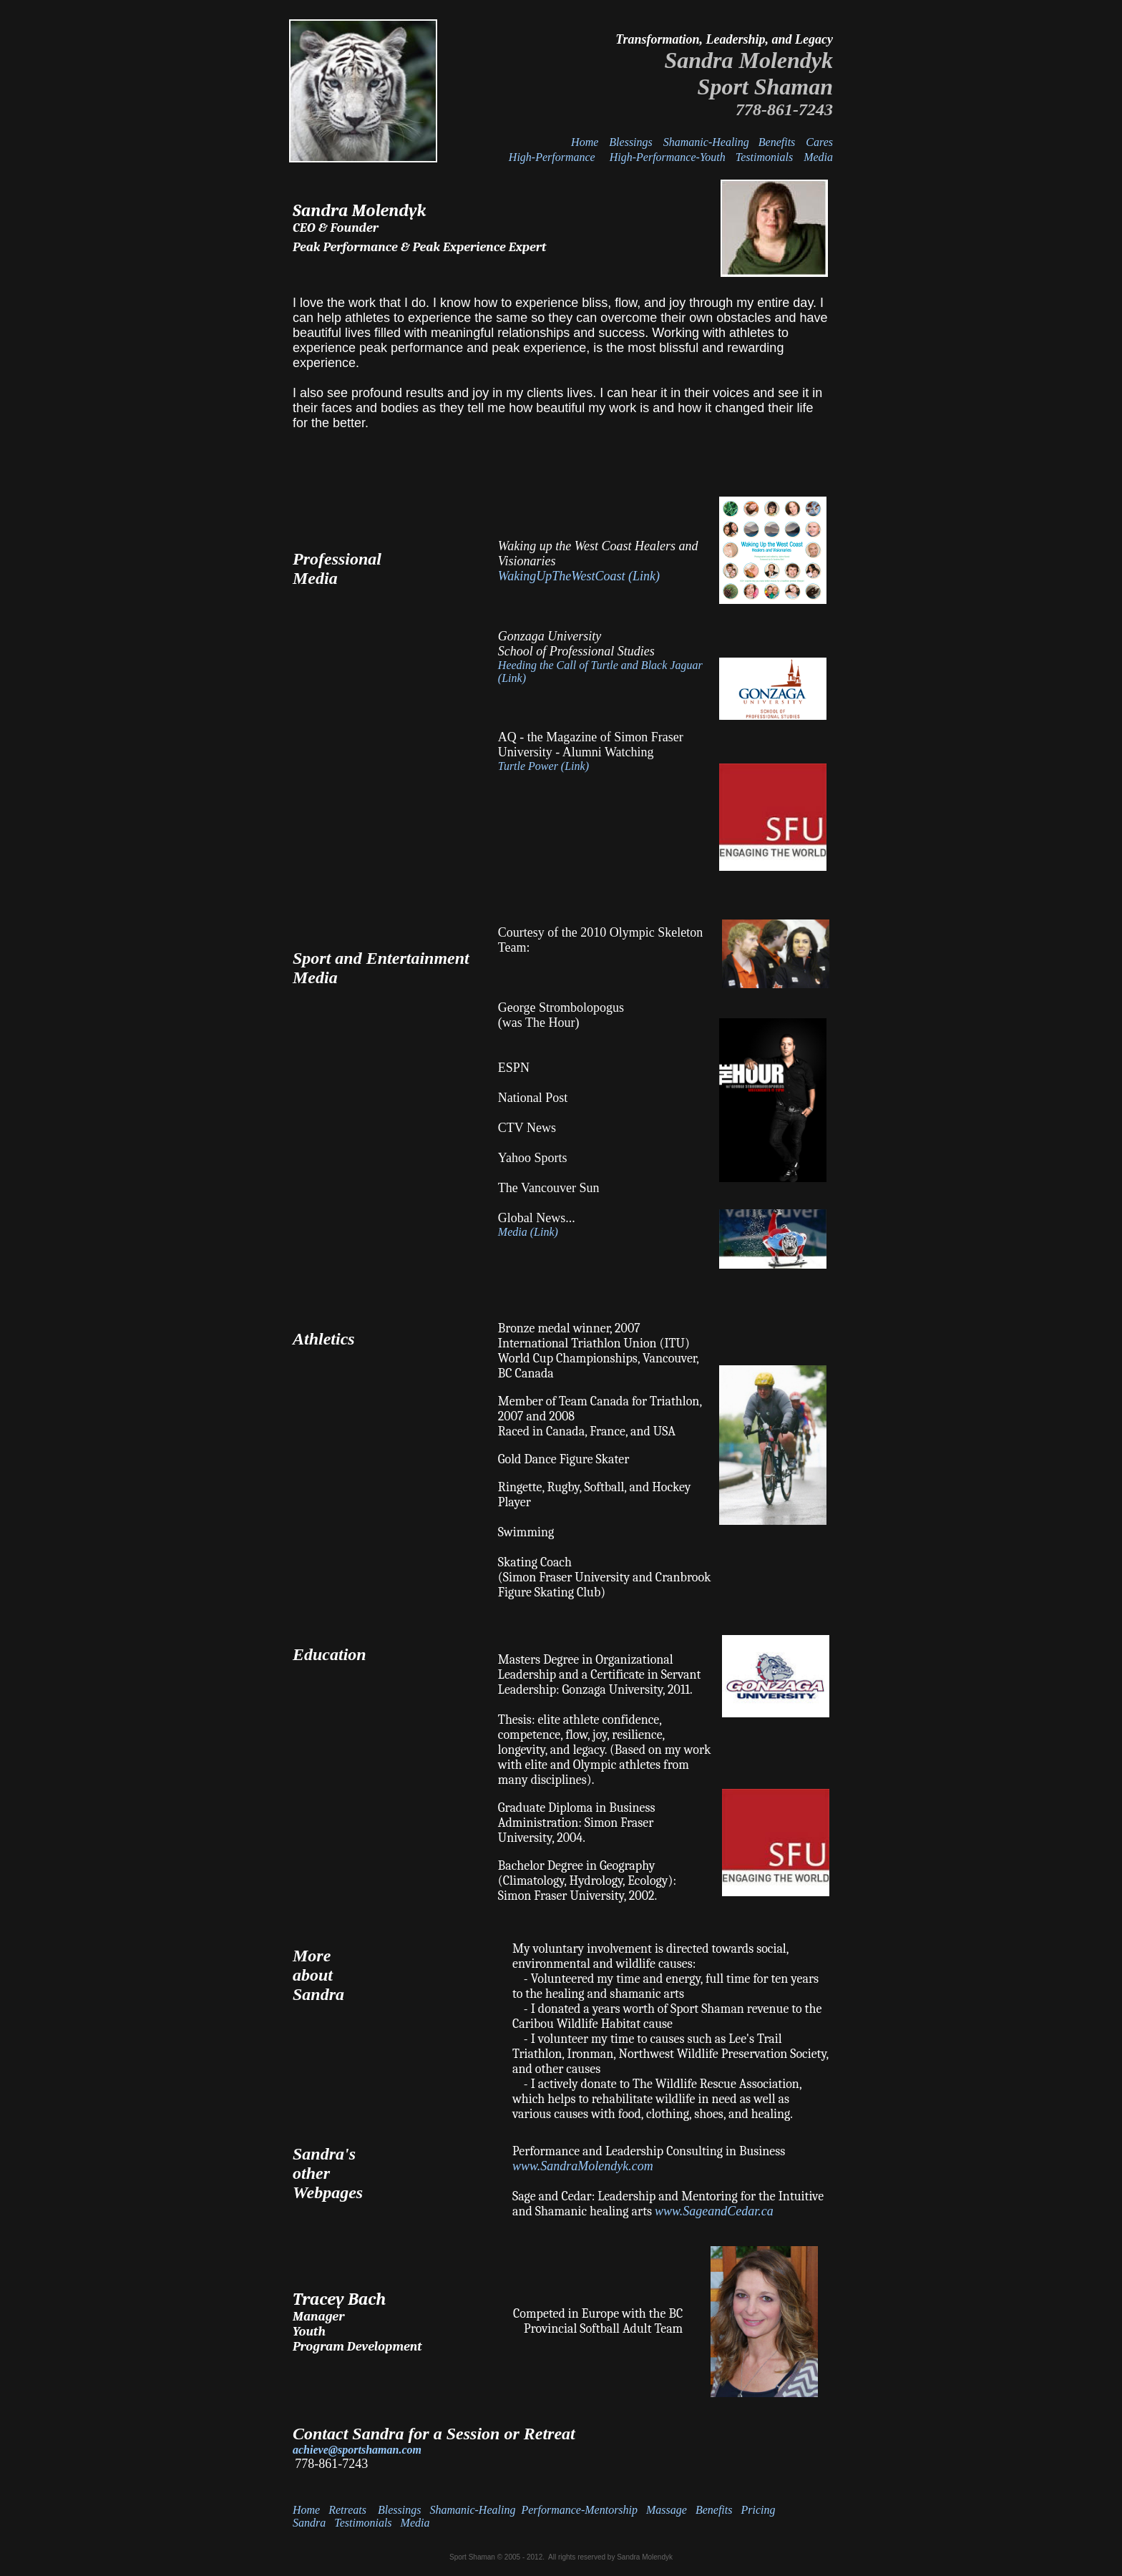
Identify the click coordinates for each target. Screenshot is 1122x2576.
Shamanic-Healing (709, 142)
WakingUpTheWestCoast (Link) (579, 576)
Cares (819, 142)
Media (818, 157)
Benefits (777, 142)
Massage (666, 2510)
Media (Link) (528, 1232)
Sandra (309, 2523)
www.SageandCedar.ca (714, 2211)
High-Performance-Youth (669, 157)
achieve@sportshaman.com (357, 2450)
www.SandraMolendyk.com (582, 2166)
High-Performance (552, 157)
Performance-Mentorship (579, 2510)
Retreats (348, 2510)
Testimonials (764, 157)
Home (584, 142)
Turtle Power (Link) (543, 766)
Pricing (758, 2510)
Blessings (630, 142)
